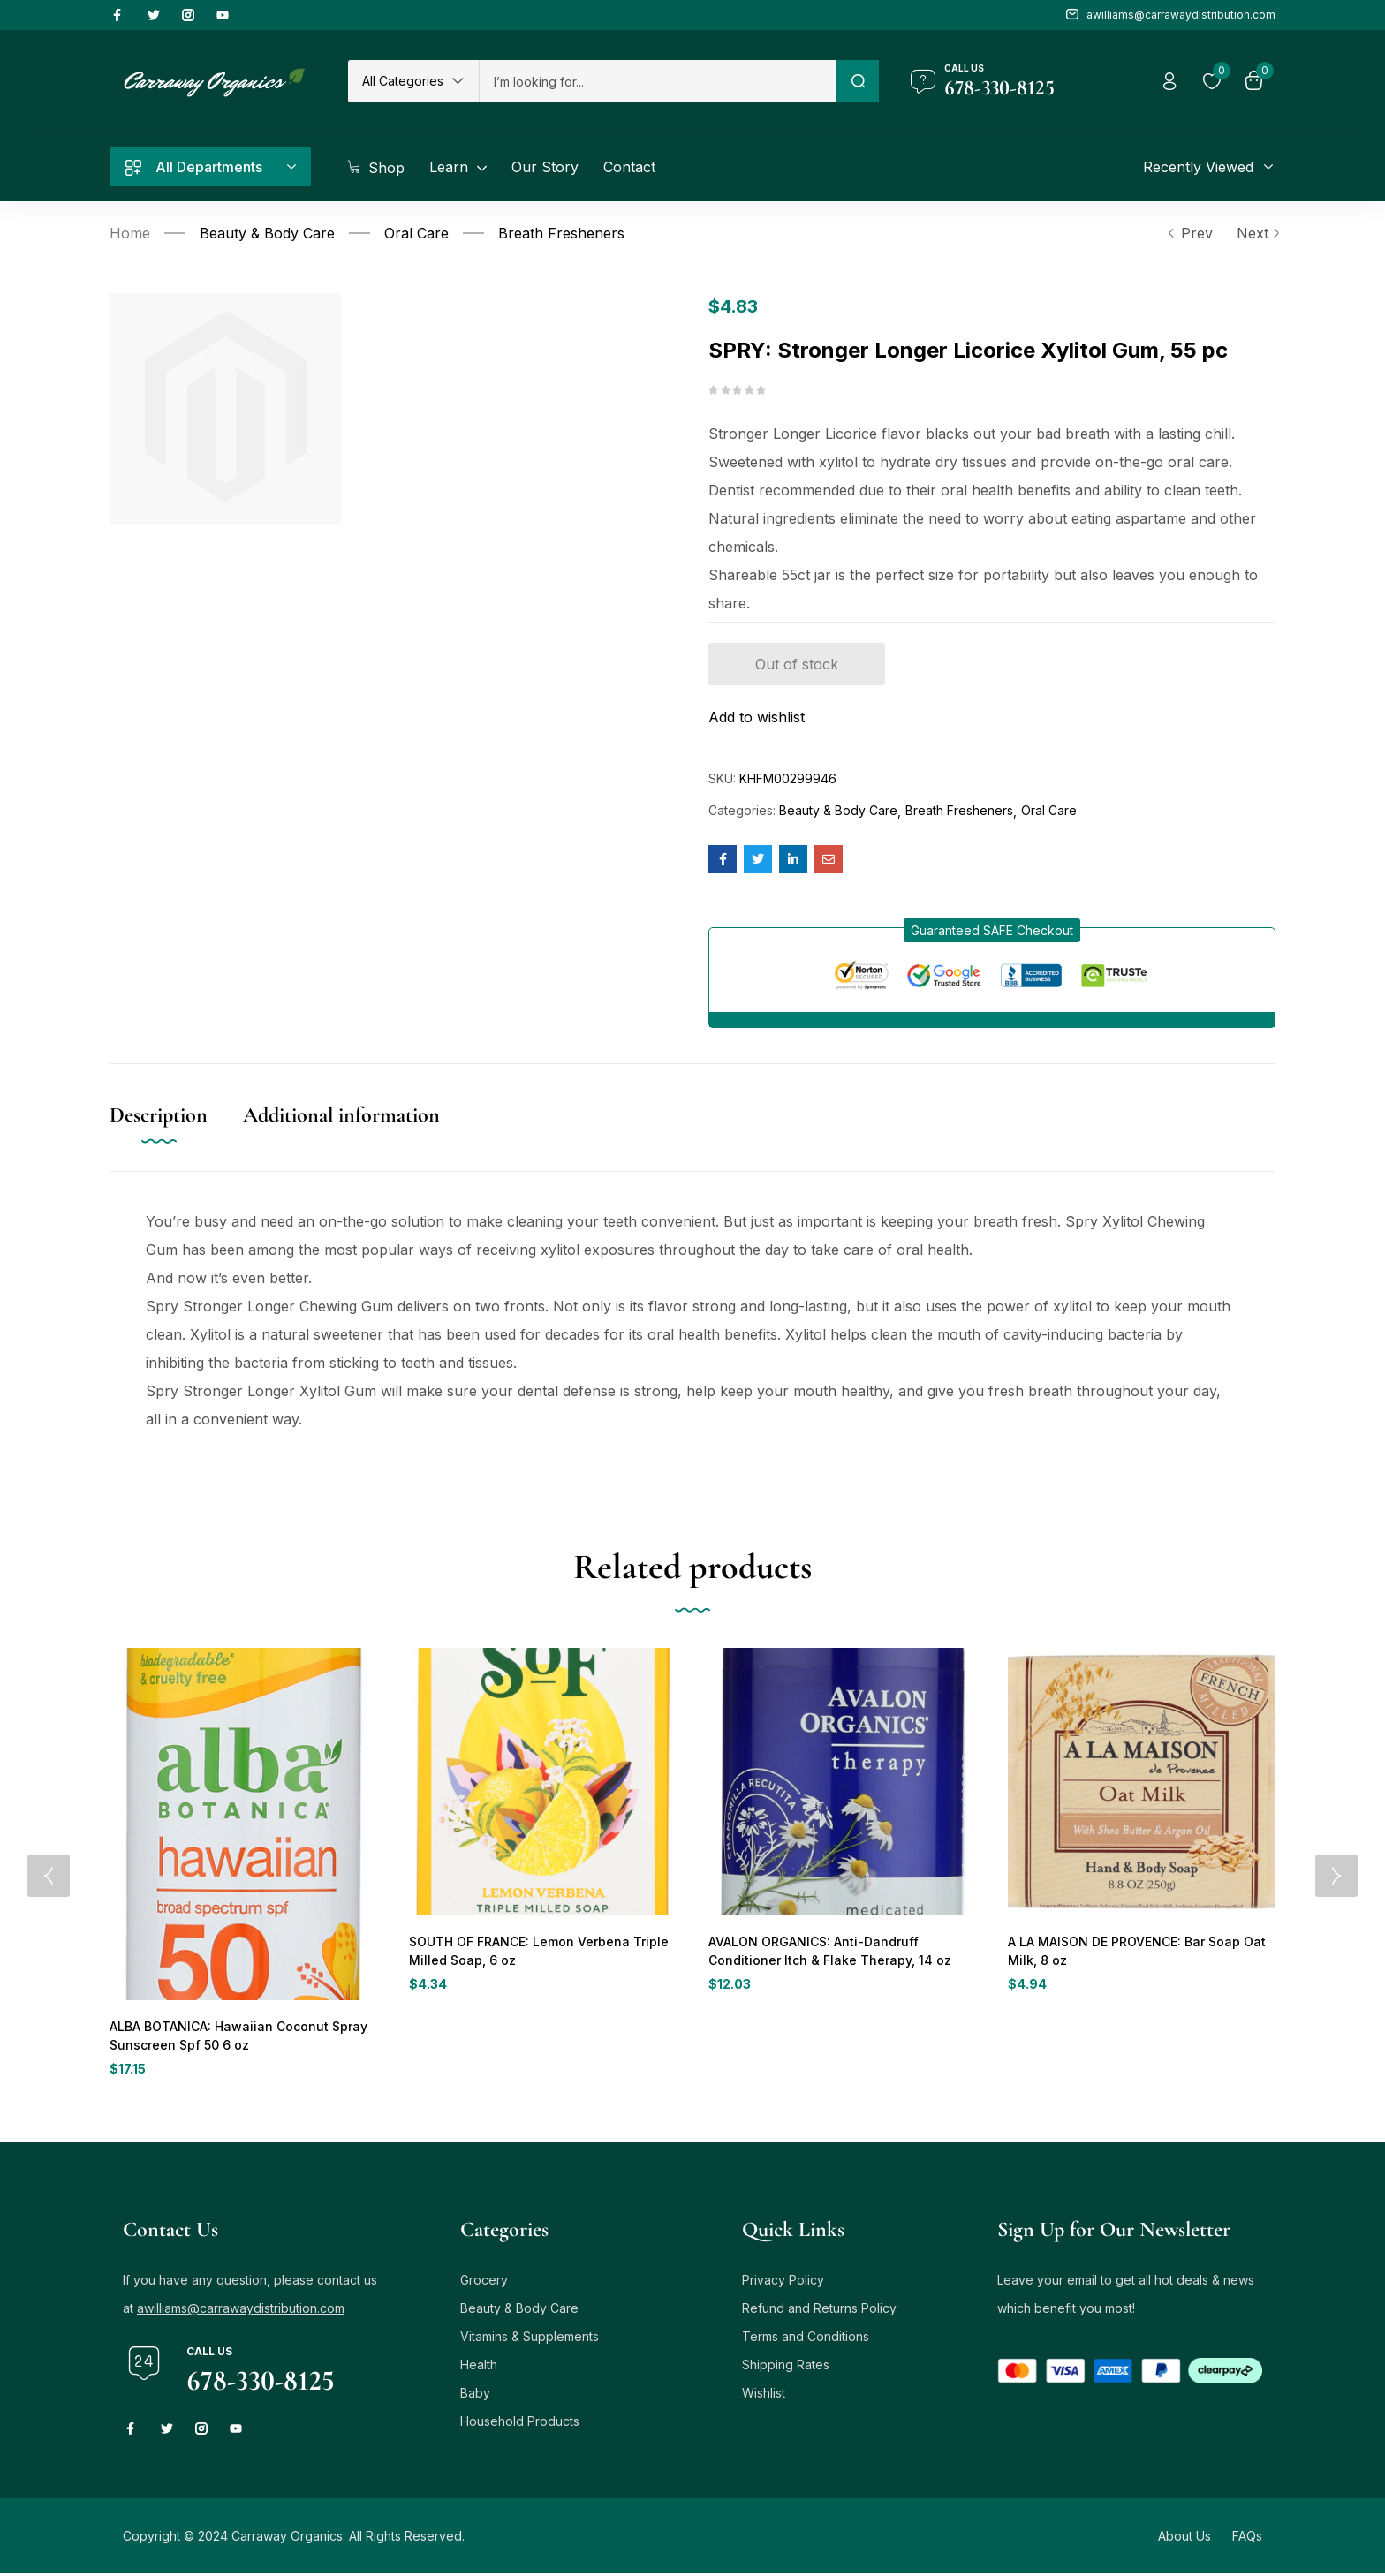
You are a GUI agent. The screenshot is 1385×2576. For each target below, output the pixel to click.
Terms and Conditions (805, 2338)
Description (159, 1115)
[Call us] (923, 81)
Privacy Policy (783, 2282)
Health (478, 2367)
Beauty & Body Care (267, 233)
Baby (475, 2395)
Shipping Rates (785, 2367)
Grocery (484, 2282)
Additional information (341, 1115)
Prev (1190, 233)
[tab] (176, 1133)
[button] (413, 81)
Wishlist (763, 2395)
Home (130, 233)
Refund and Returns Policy (819, 2310)
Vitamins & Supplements (529, 2338)
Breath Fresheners (561, 233)
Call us (964, 68)
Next (1256, 233)
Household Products (519, 2423)
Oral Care (416, 233)
